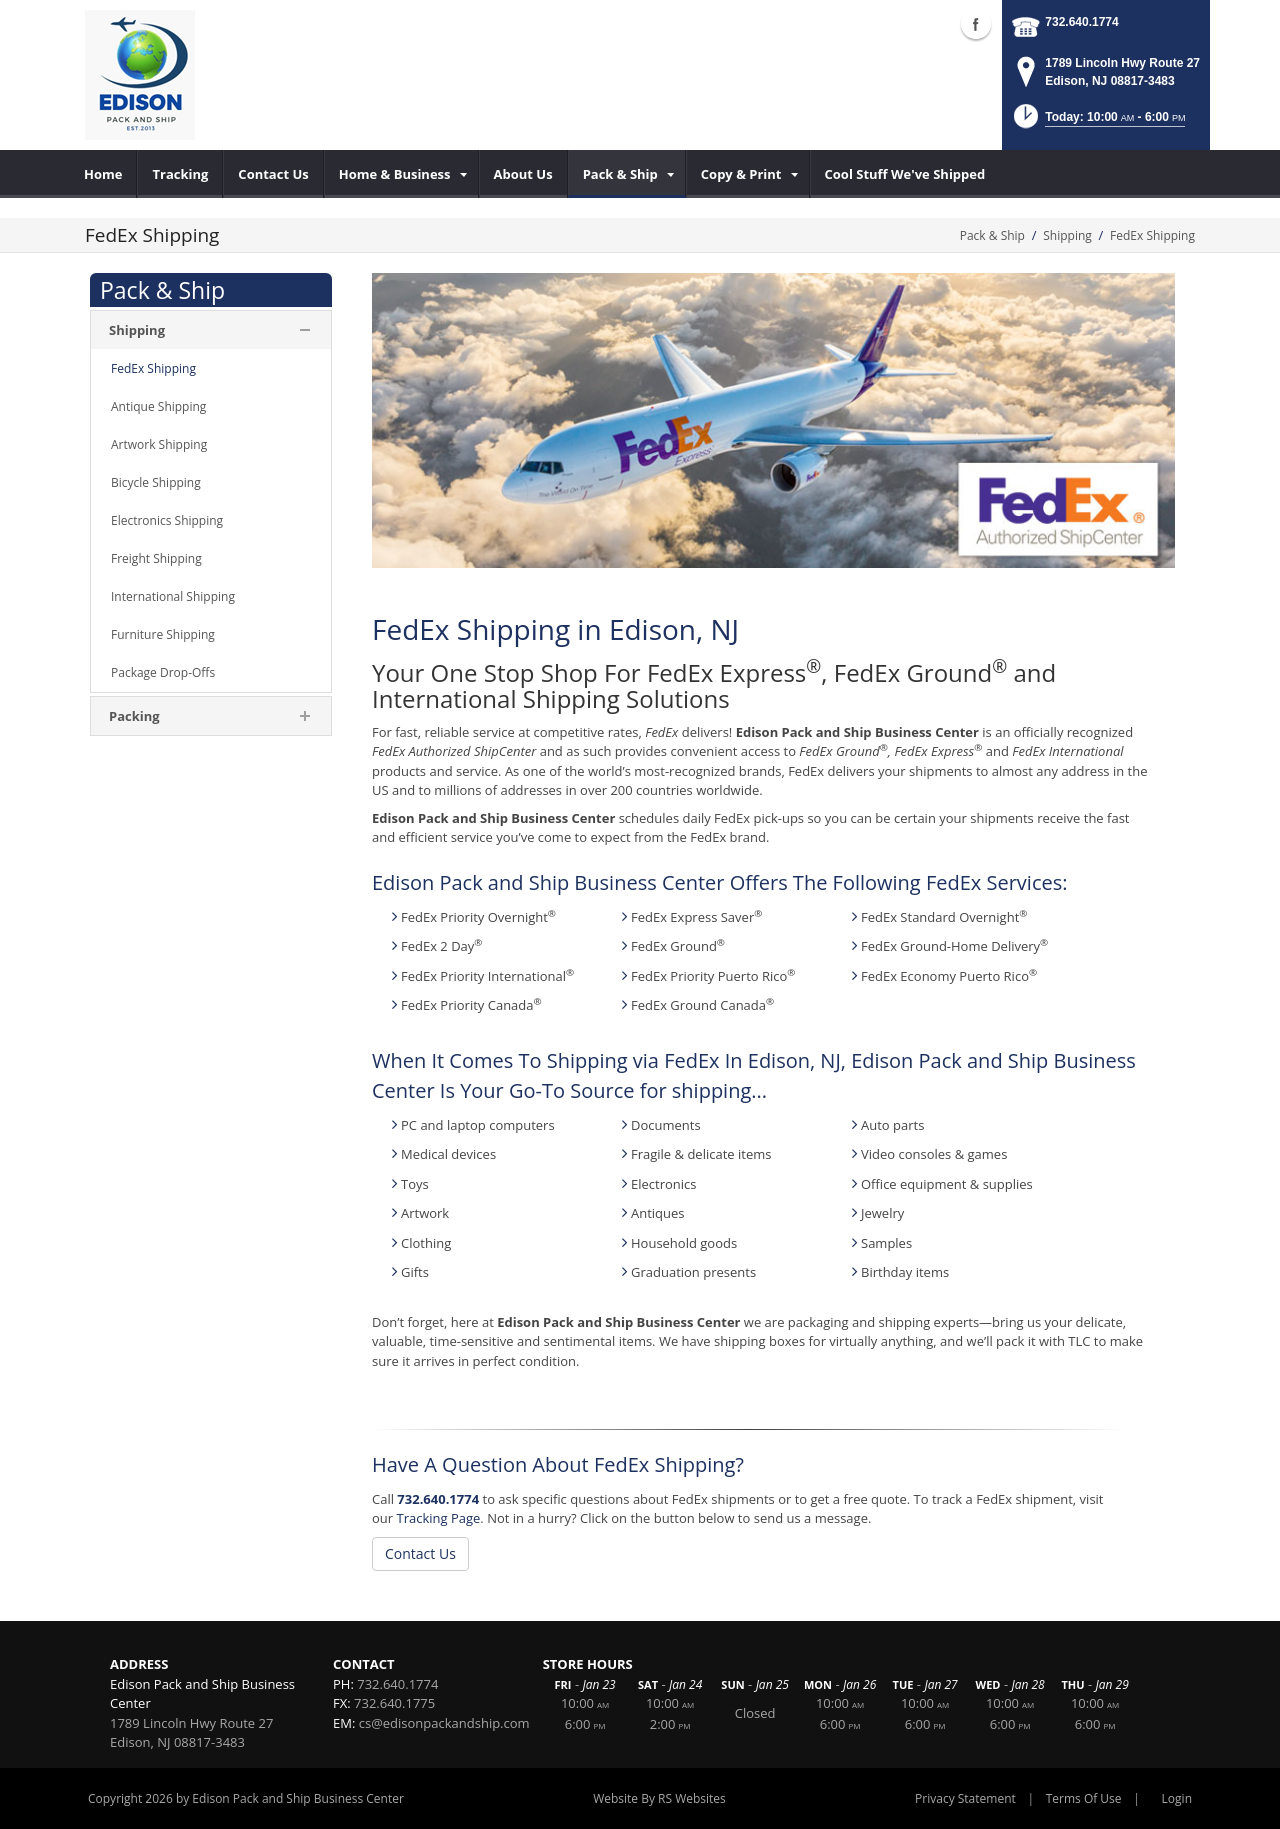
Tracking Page (438, 1518)
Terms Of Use (1084, 1798)
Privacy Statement (965, 1798)
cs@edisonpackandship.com (444, 1723)
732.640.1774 (1081, 22)
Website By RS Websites (659, 1798)
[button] (1098, 122)
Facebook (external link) (976, 24)
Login (1177, 1798)
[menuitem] (103, 174)
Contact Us (420, 1553)
